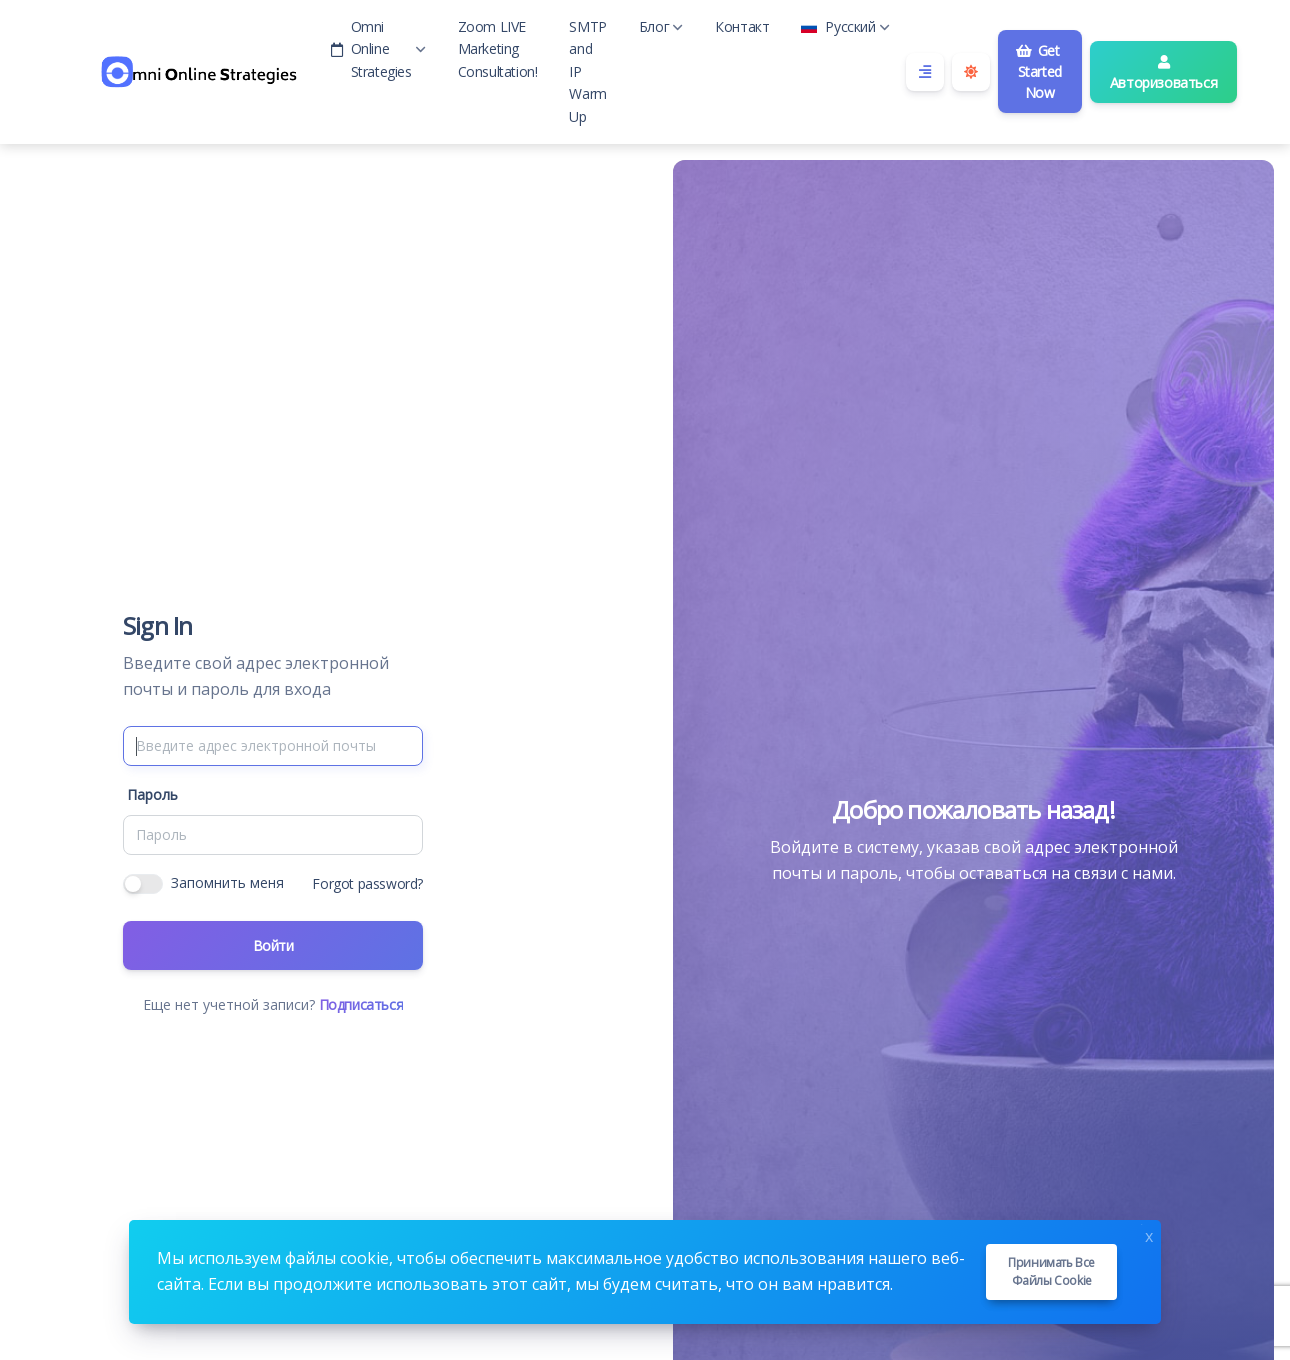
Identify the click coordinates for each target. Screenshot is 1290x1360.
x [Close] (1149, 1234)
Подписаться (361, 1004)
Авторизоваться (1163, 73)
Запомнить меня (227, 882)
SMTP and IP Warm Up (587, 71)
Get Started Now (1039, 71)
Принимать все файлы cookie (1051, 1271)
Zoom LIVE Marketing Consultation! (498, 49)
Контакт (742, 26)
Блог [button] (661, 26)
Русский (845, 26)
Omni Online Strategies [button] (378, 49)
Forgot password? (367, 883)
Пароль (152, 794)
